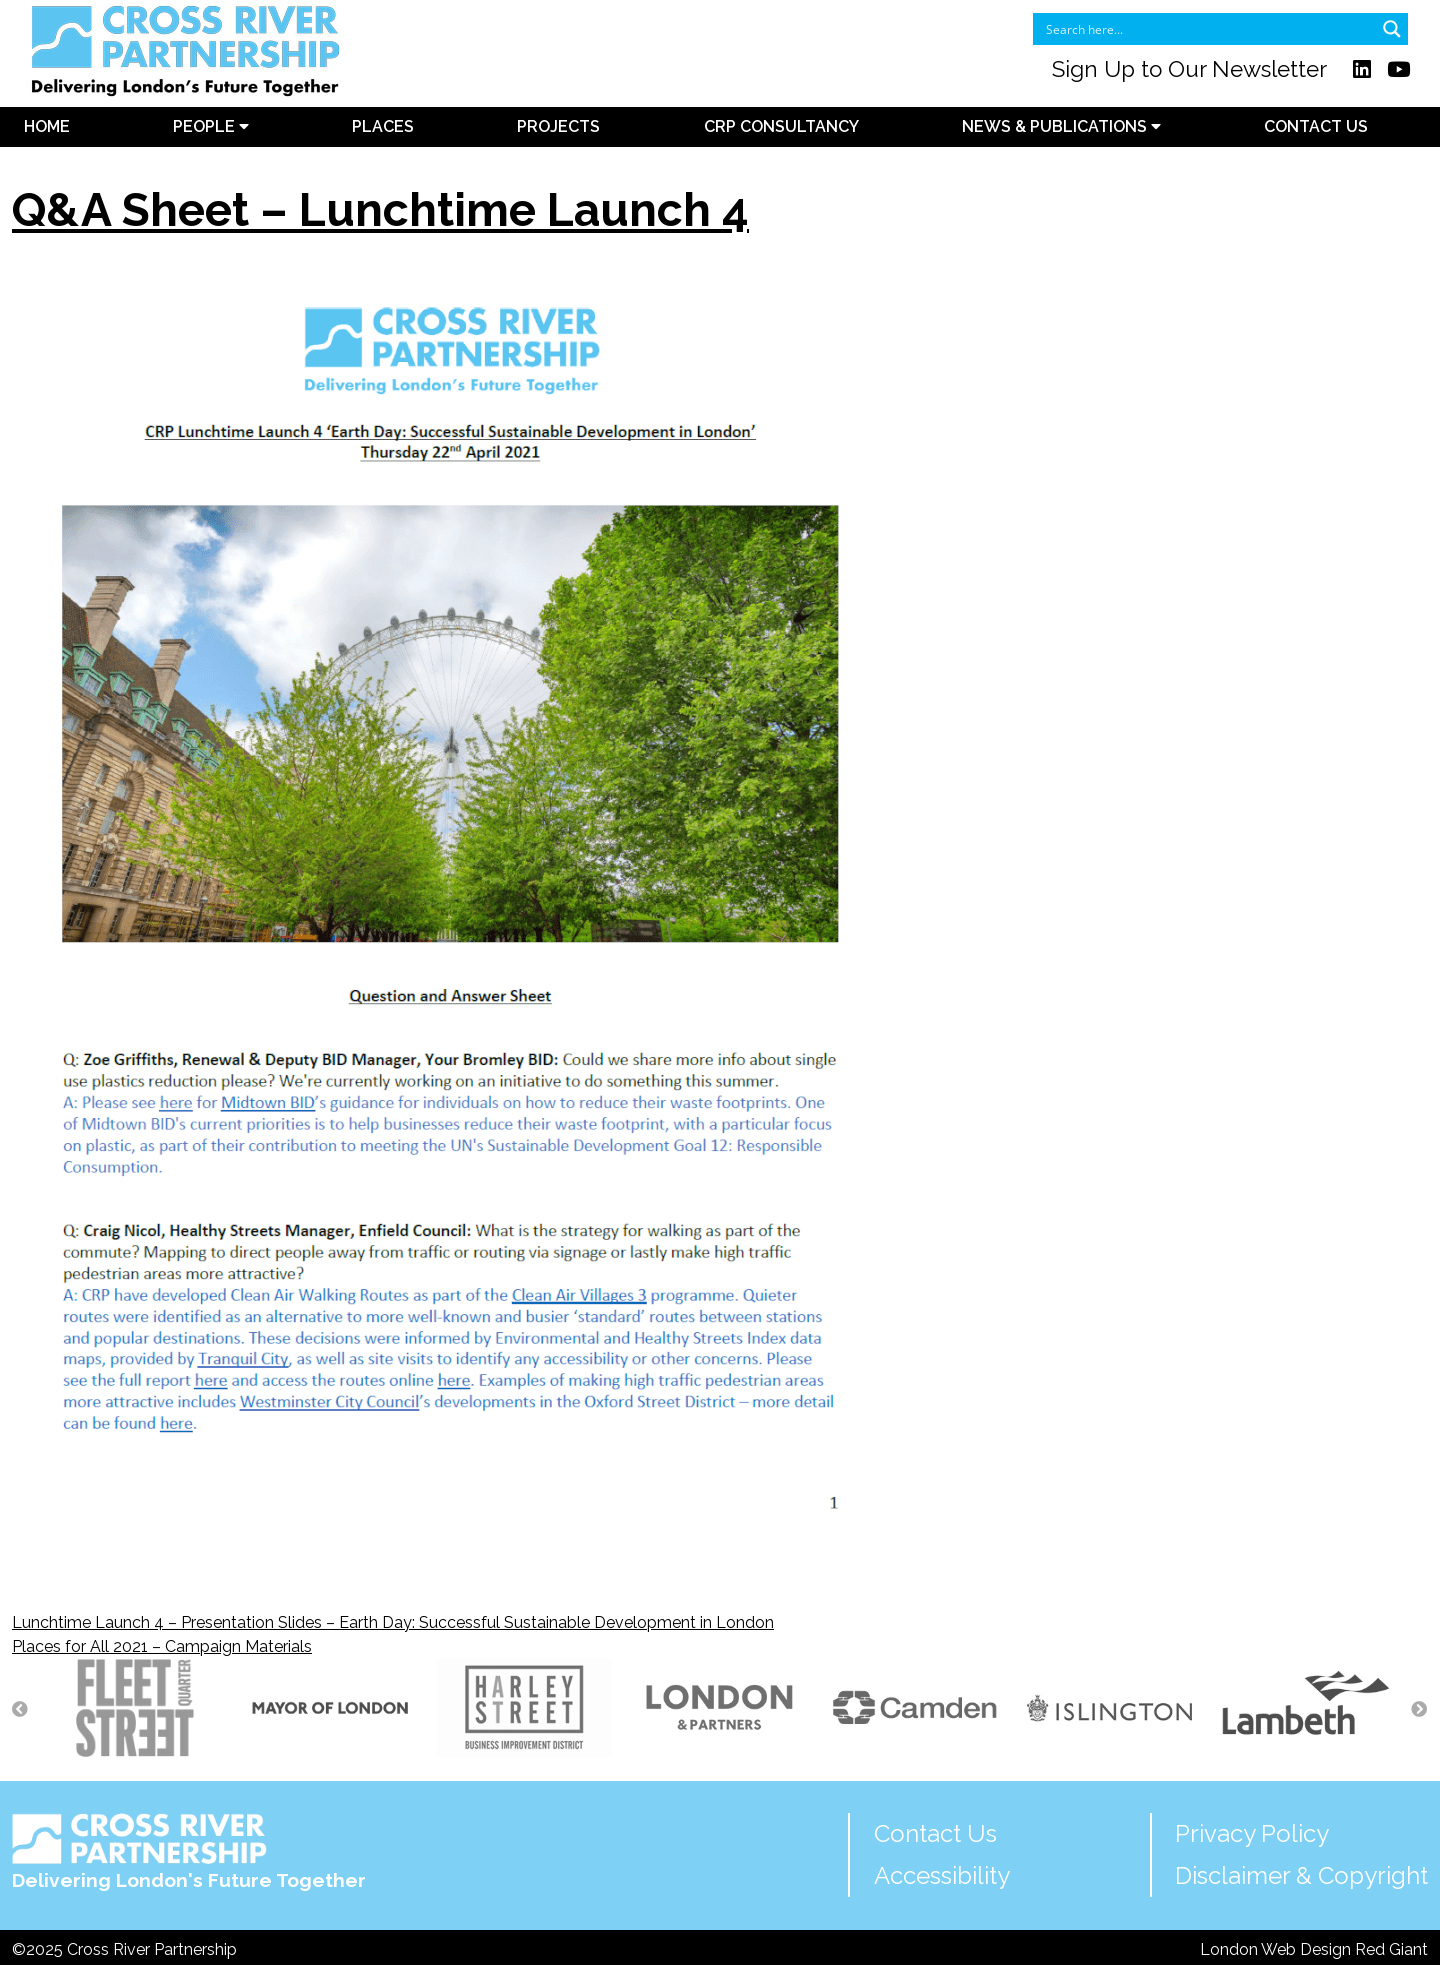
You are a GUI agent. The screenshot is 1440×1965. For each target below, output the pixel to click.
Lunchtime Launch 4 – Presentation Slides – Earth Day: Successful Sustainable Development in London (393, 1622)
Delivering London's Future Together (189, 1852)
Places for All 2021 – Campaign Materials (162, 1646)
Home (47, 126)
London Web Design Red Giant (1314, 1949)
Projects (558, 126)
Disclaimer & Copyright (1301, 1875)
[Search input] (1207, 29)
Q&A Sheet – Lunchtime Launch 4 (380, 210)
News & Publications (1061, 126)
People (211, 126)
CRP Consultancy (781, 126)
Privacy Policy (1252, 1833)
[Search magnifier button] (1392, 29)
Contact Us (1316, 126)
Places (383, 126)
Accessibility (942, 1875)
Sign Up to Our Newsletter (1189, 69)
